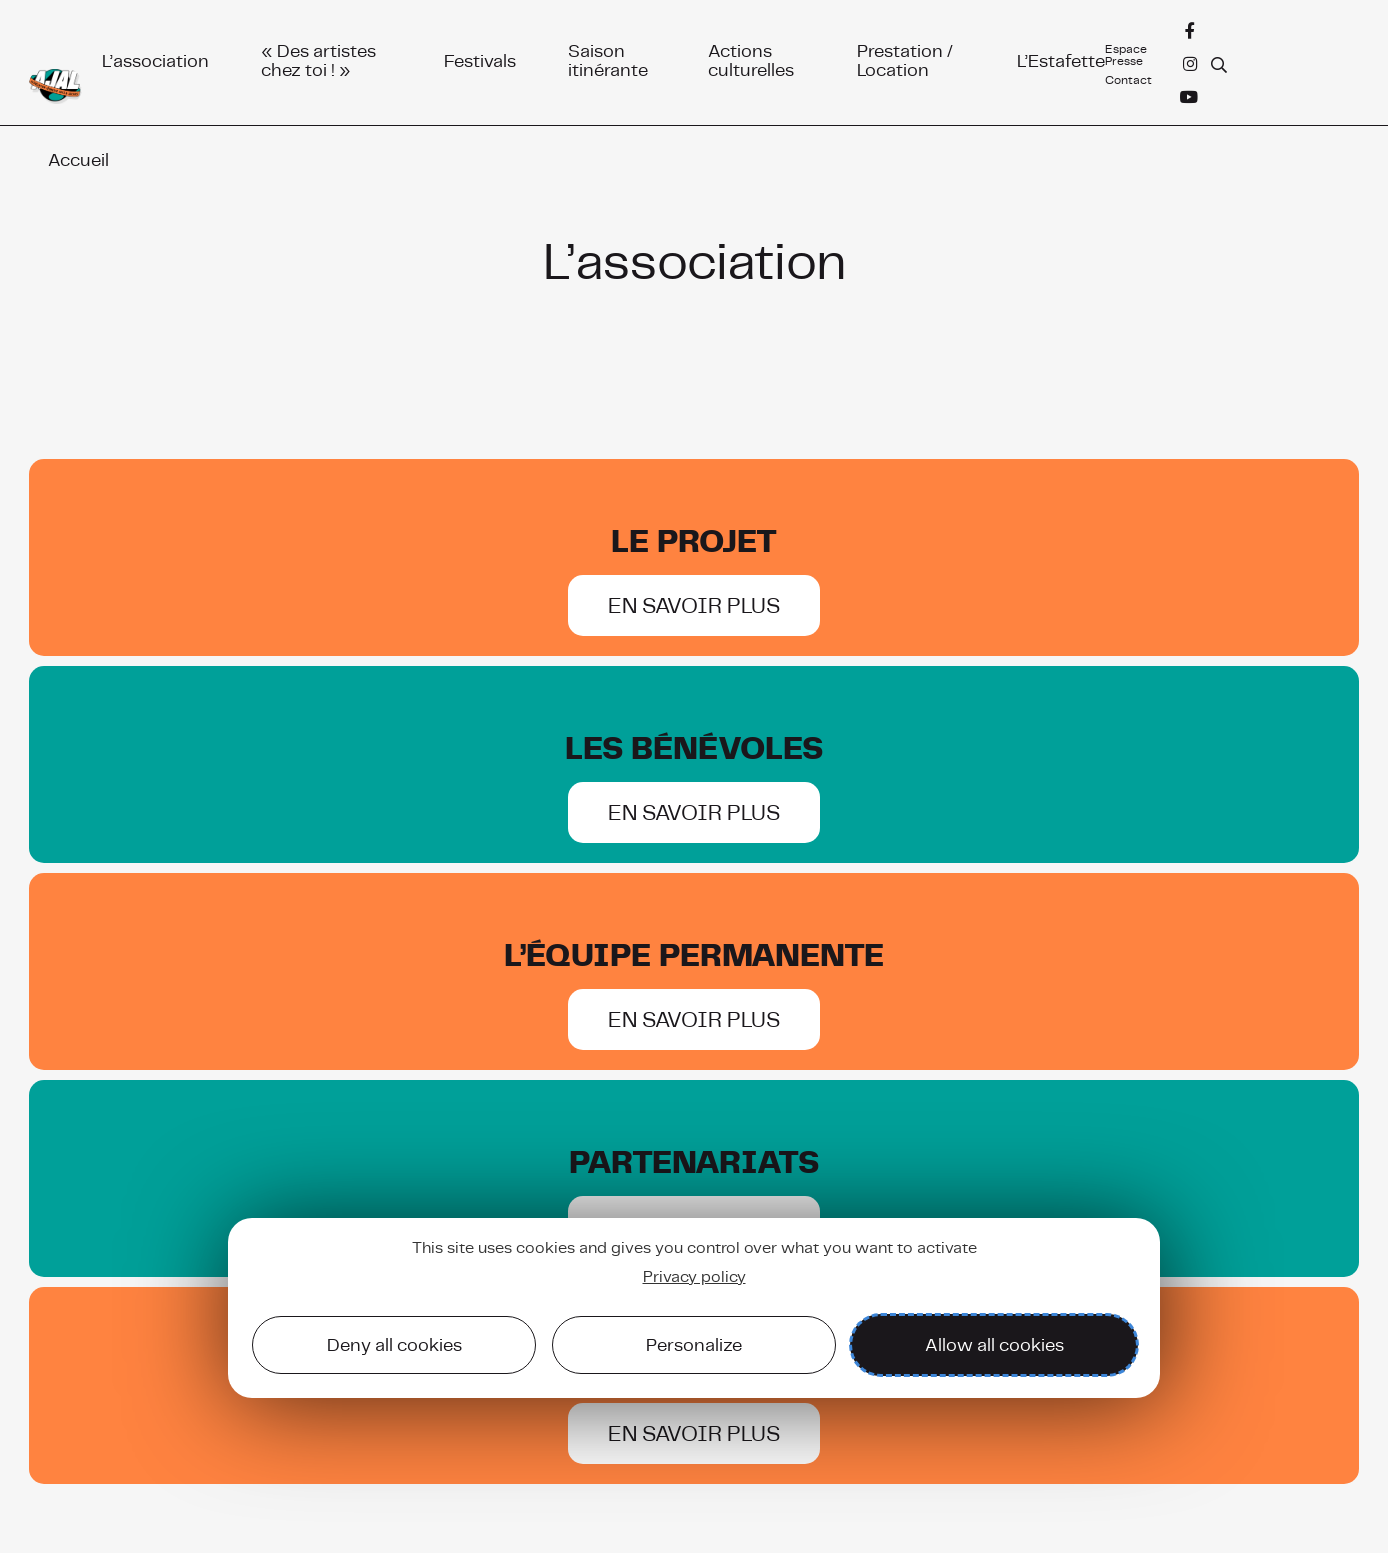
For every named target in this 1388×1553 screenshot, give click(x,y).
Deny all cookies (394, 1344)
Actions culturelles (751, 58)
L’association (155, 57)
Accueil (78, 160)
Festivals (480, 57)
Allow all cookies (994, 1344)
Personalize (694, 1344)
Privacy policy (694, 1276)
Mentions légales (1295, 1493)
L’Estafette (1061, 57)
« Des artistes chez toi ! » (318, 58)
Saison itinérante (608, 58)
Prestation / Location (905, 58)
